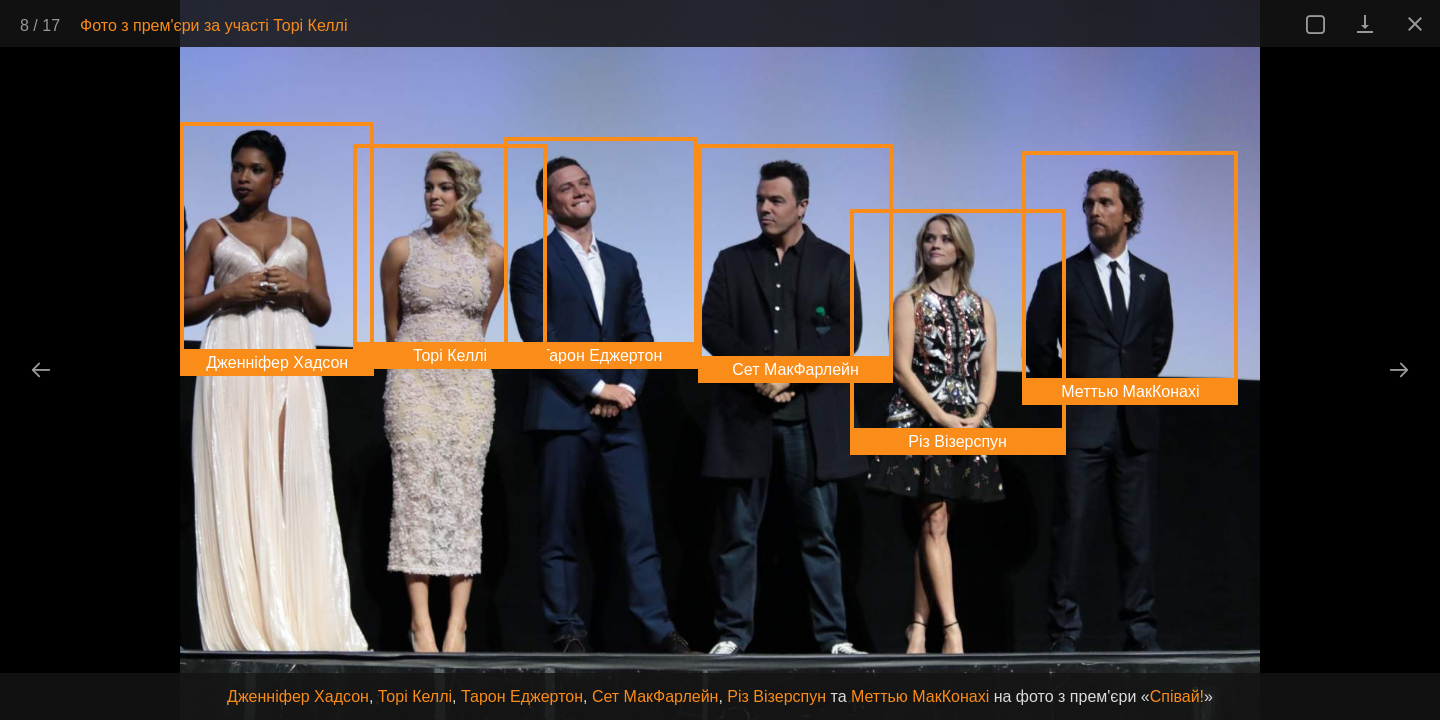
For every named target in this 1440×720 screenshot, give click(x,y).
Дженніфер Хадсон (298, 696)
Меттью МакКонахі (920, 696)
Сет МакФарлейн (655, 696)
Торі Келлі (415, 696)
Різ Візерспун (776, 696)
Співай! (1177, 696)
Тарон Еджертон (522, 696)
